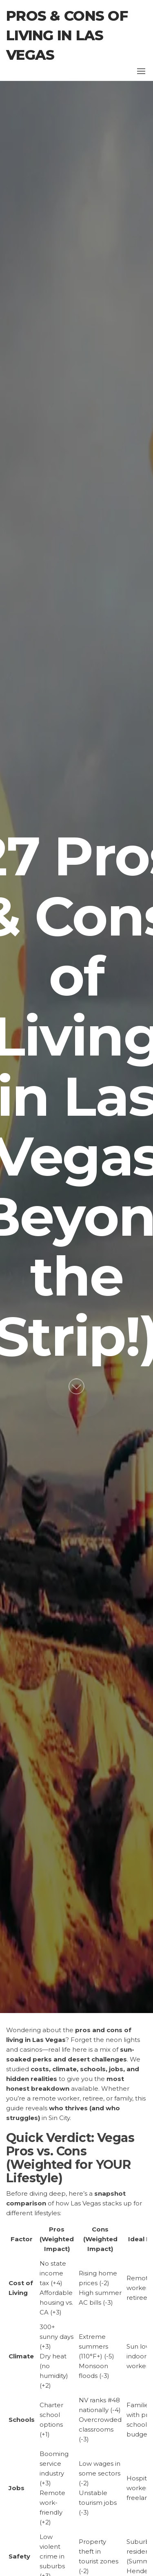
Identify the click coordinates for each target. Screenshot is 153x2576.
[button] (141, 71)
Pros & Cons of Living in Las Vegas (67, 35)
